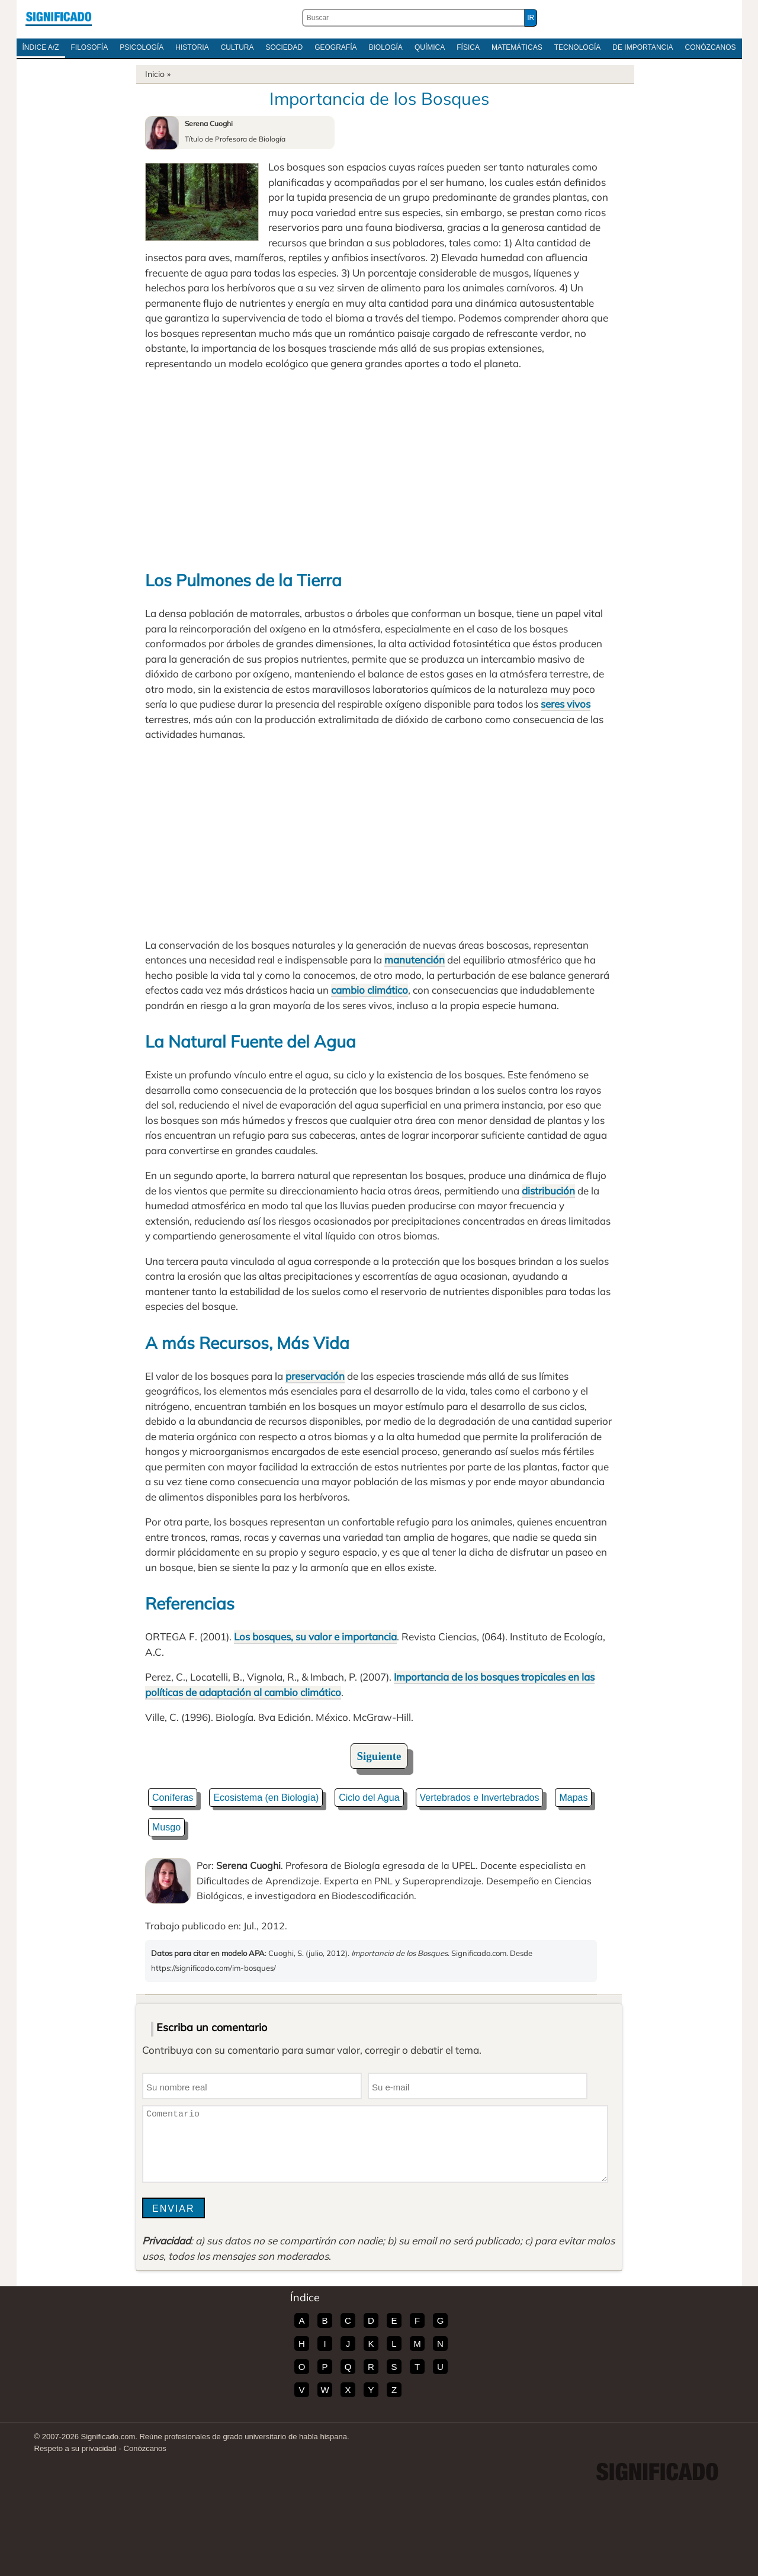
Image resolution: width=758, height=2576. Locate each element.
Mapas (573, 1798)
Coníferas (172, 1798)
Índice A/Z (41, 47)
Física (468, 47)
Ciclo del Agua (369, 1798)
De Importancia (642, 47)
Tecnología (577, 47)
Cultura (237, 47)
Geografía (335, 47)
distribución (548, 1190)
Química (430, 47)
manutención (414, 959)
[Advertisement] (379, 468)
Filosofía (89, 47)
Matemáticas (517, 47)
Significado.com (58, 17)
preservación (315, 1376)
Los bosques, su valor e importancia (315, 1636)
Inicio (155, 74)
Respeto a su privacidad (75, 2448)
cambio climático (369, 990)
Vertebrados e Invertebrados (479, 1798)
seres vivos (565, 704)
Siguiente (379, 1756)
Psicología (141, 47)
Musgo (166, 1827)
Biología (386, 47)
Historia (191, 47)
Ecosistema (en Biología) (266, 1798)
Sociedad (284, 47)
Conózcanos (710, 47)
